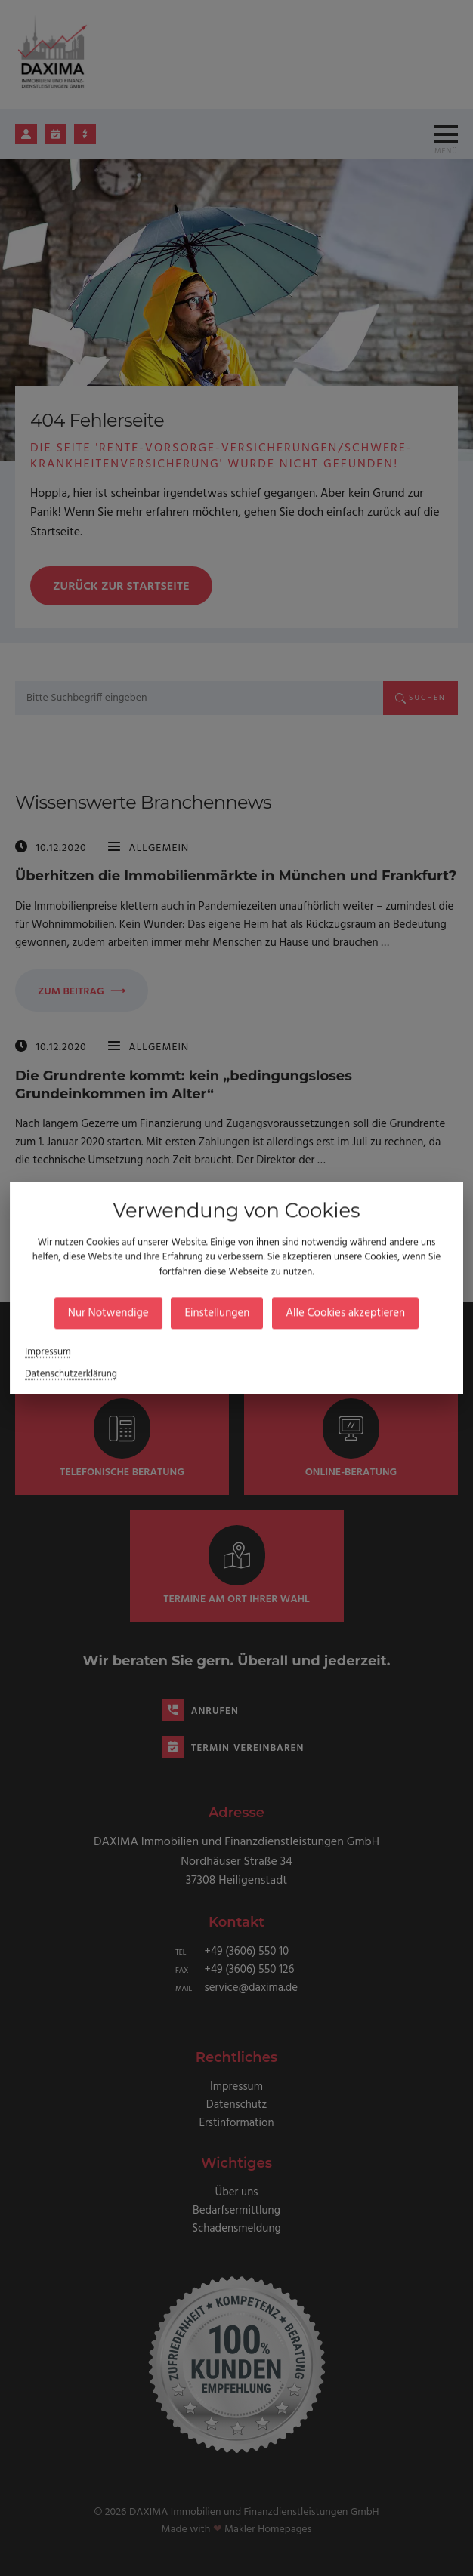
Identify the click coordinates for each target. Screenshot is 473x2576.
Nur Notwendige (130, 1309)
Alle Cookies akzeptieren (326, 1309)
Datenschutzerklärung (100, 1359)
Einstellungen (220, 1309)
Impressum (81, 1341)
